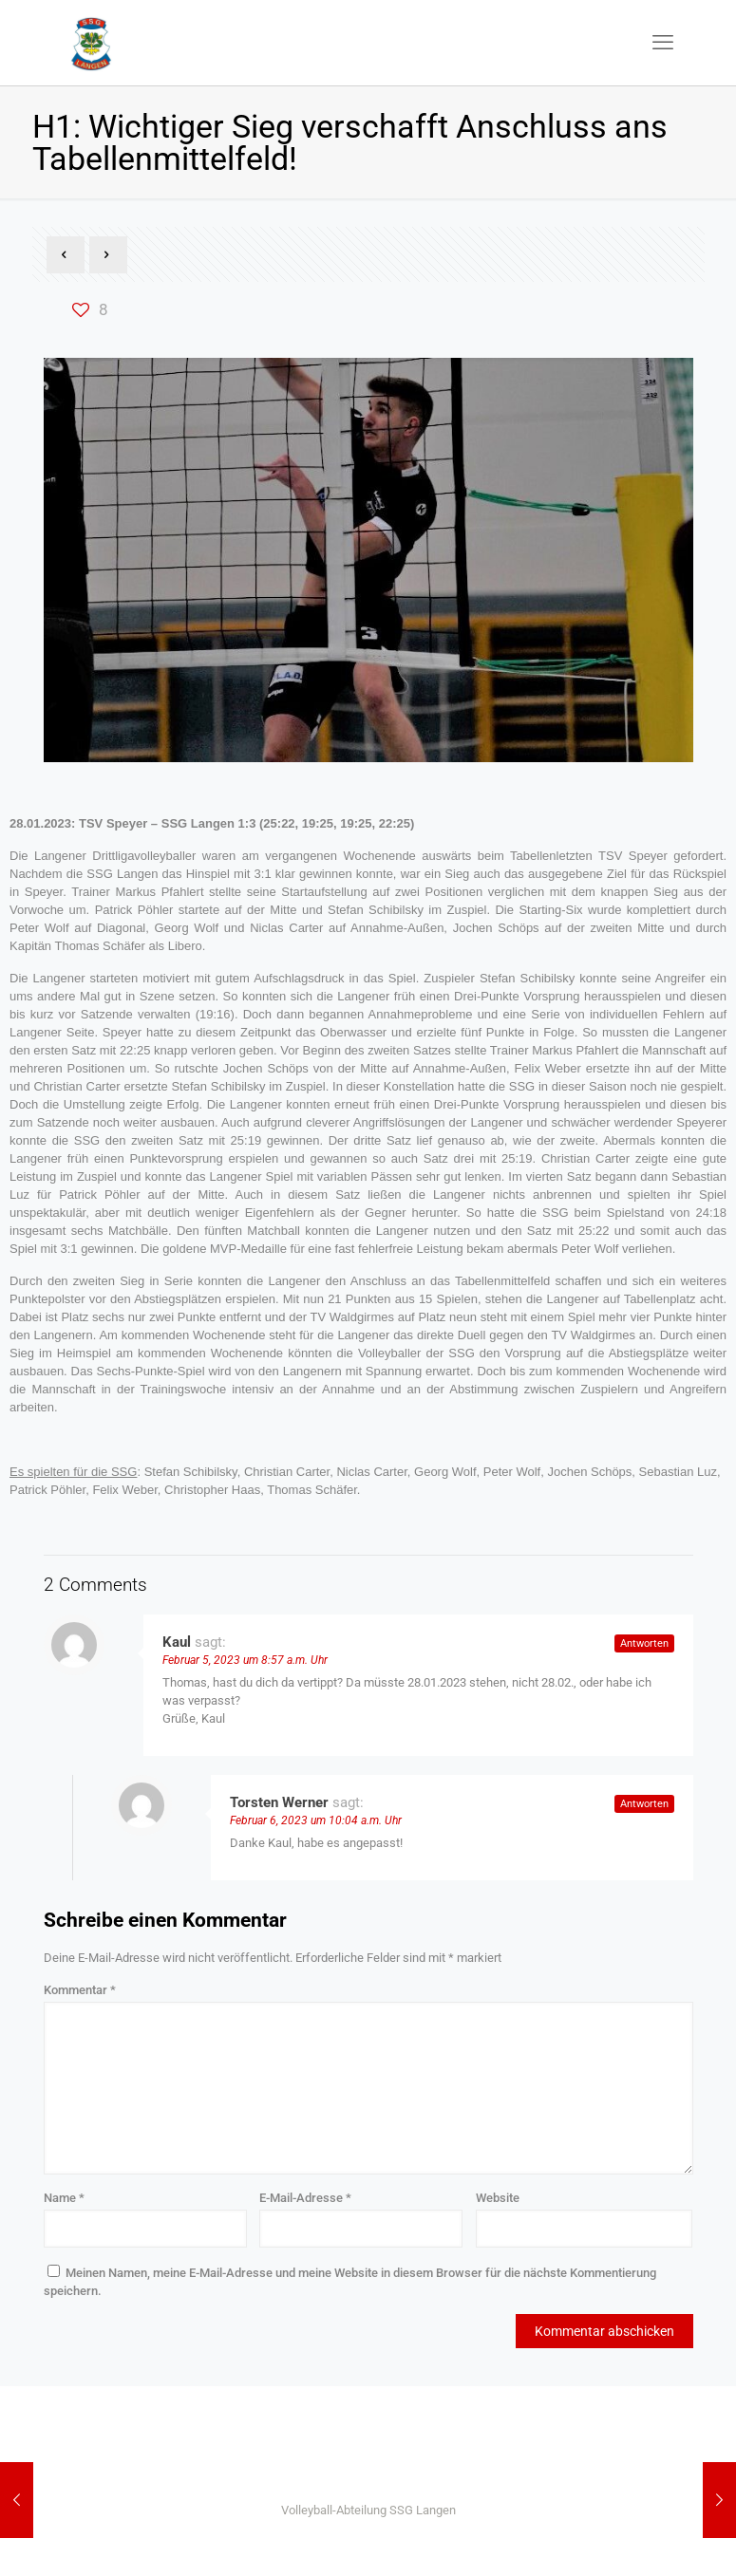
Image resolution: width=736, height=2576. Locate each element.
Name (64, 2198)
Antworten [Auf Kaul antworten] (644, 1643)
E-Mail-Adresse (305, 2198)
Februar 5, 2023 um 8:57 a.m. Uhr (245, 1660)
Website (497, 2198)
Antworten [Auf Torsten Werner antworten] (644, 1804)
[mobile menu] (663, 43)
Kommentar (80, 1990)
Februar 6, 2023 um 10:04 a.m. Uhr (316, 1820)
